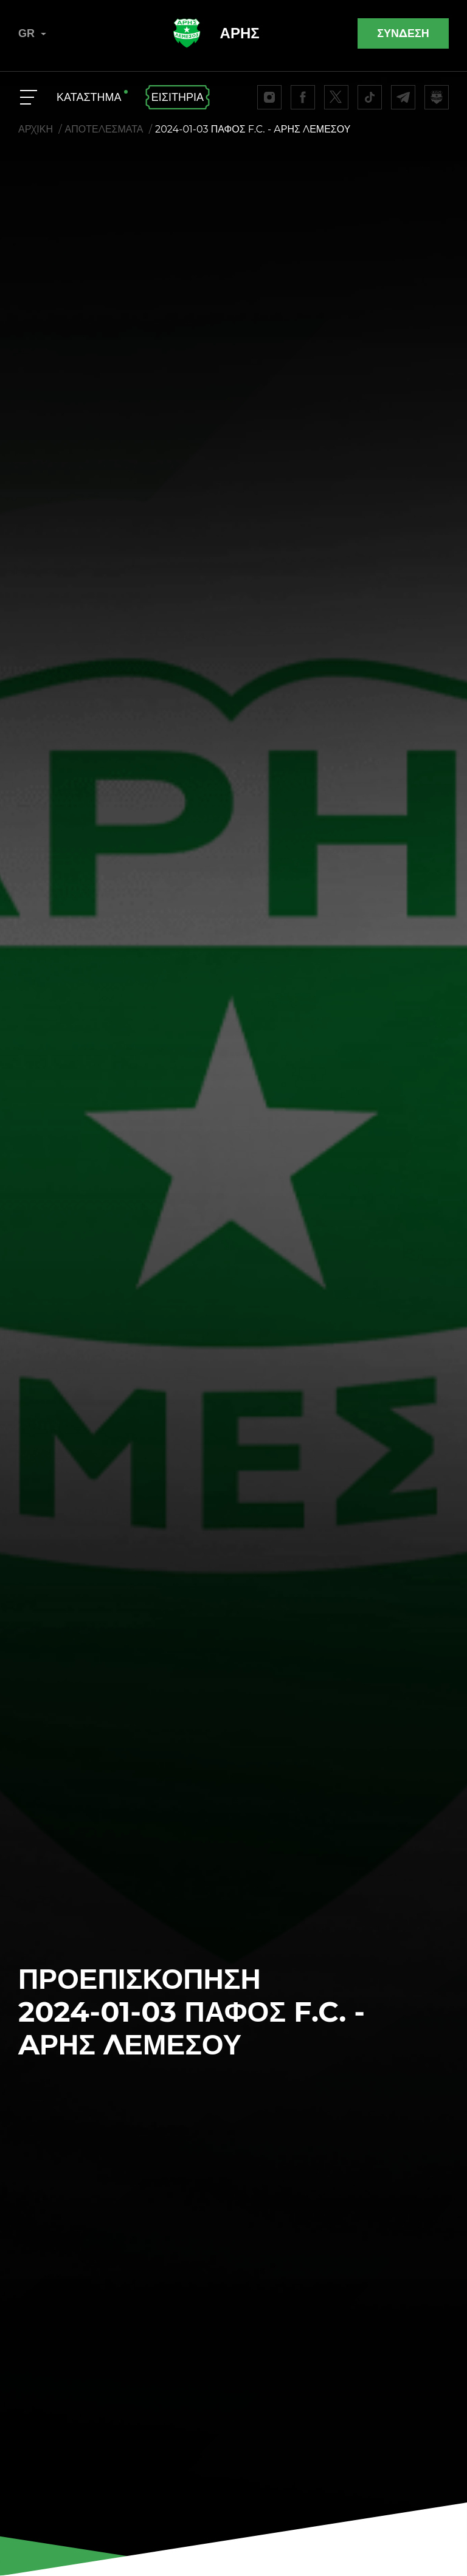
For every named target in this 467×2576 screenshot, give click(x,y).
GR (32, 33)
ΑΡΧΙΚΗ (35, 129)
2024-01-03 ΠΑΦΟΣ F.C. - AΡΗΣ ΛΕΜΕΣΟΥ (252, 129)
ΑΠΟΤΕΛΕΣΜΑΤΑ (104, 129)
